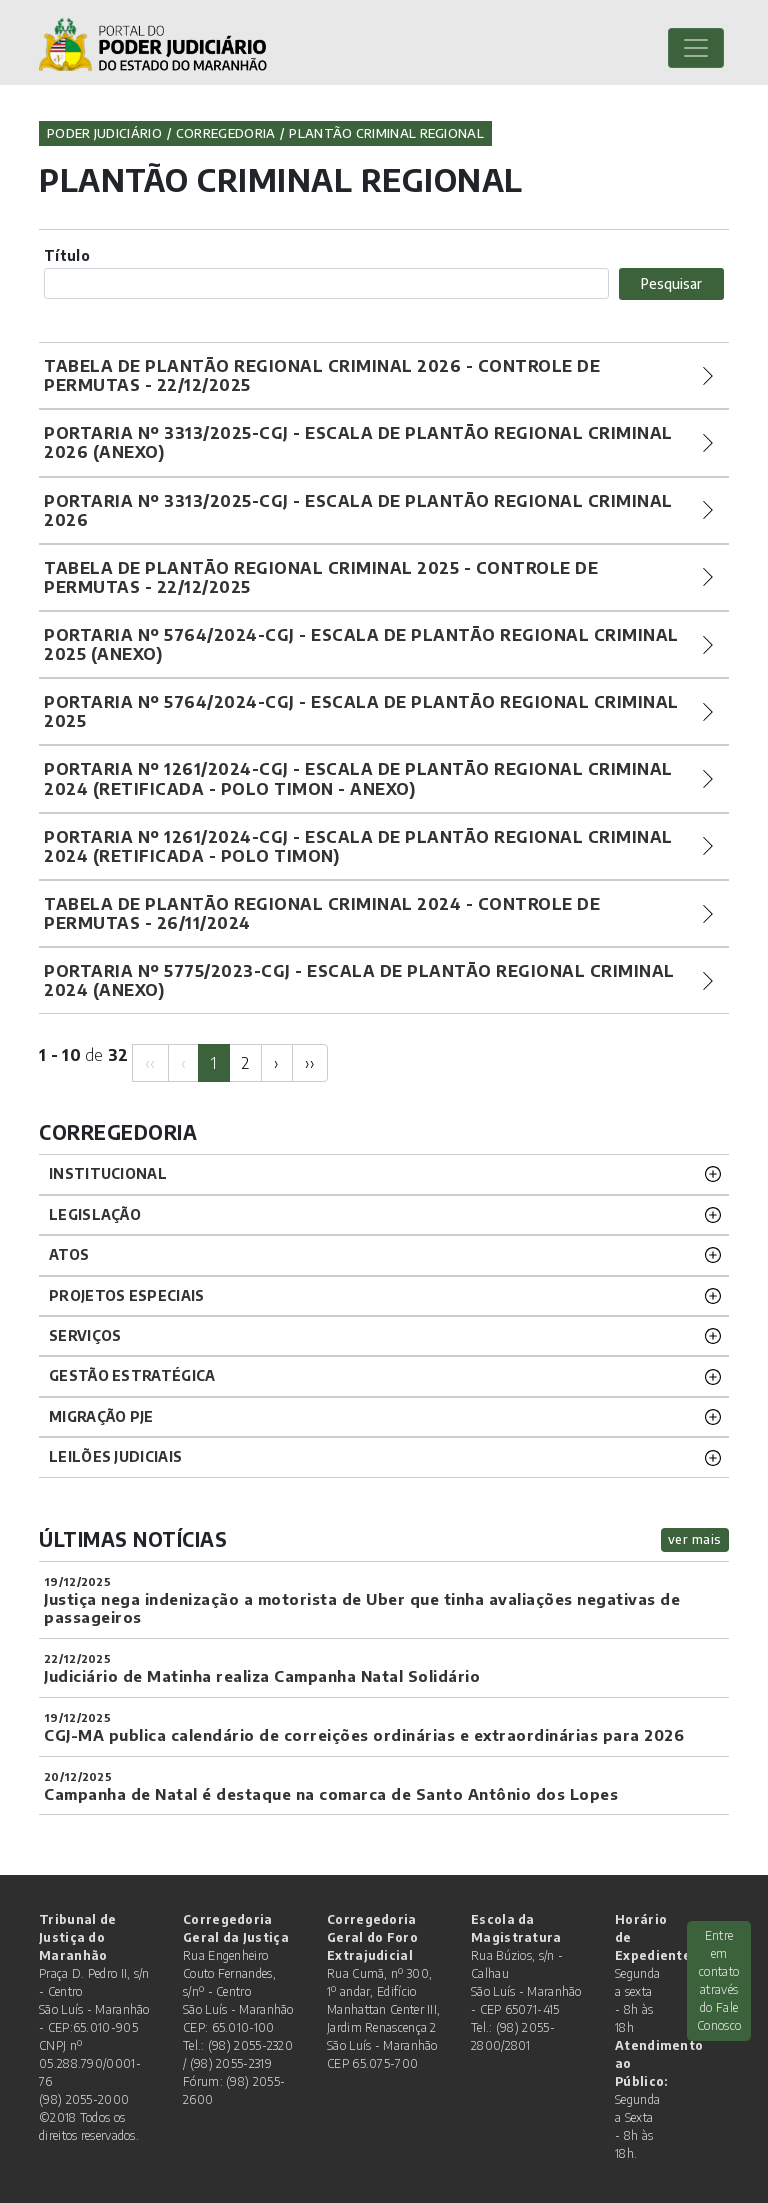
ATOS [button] (69, 1254)
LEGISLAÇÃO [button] (95, 1214)
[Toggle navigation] (696, 48)
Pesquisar (671, 283)
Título (67, 255)
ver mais (695, 1539)
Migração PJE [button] (101, 1416)
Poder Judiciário (104, 133)
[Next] (276, 1063)
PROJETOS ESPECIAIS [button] (126, 1295)
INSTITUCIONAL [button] (108, 1173)
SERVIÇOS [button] (85, 1335)
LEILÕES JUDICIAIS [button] (115, 1456)
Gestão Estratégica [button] (132, 1375)
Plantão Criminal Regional (386, 133)
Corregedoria (226, 133)
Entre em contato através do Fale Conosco (719, 1980)
